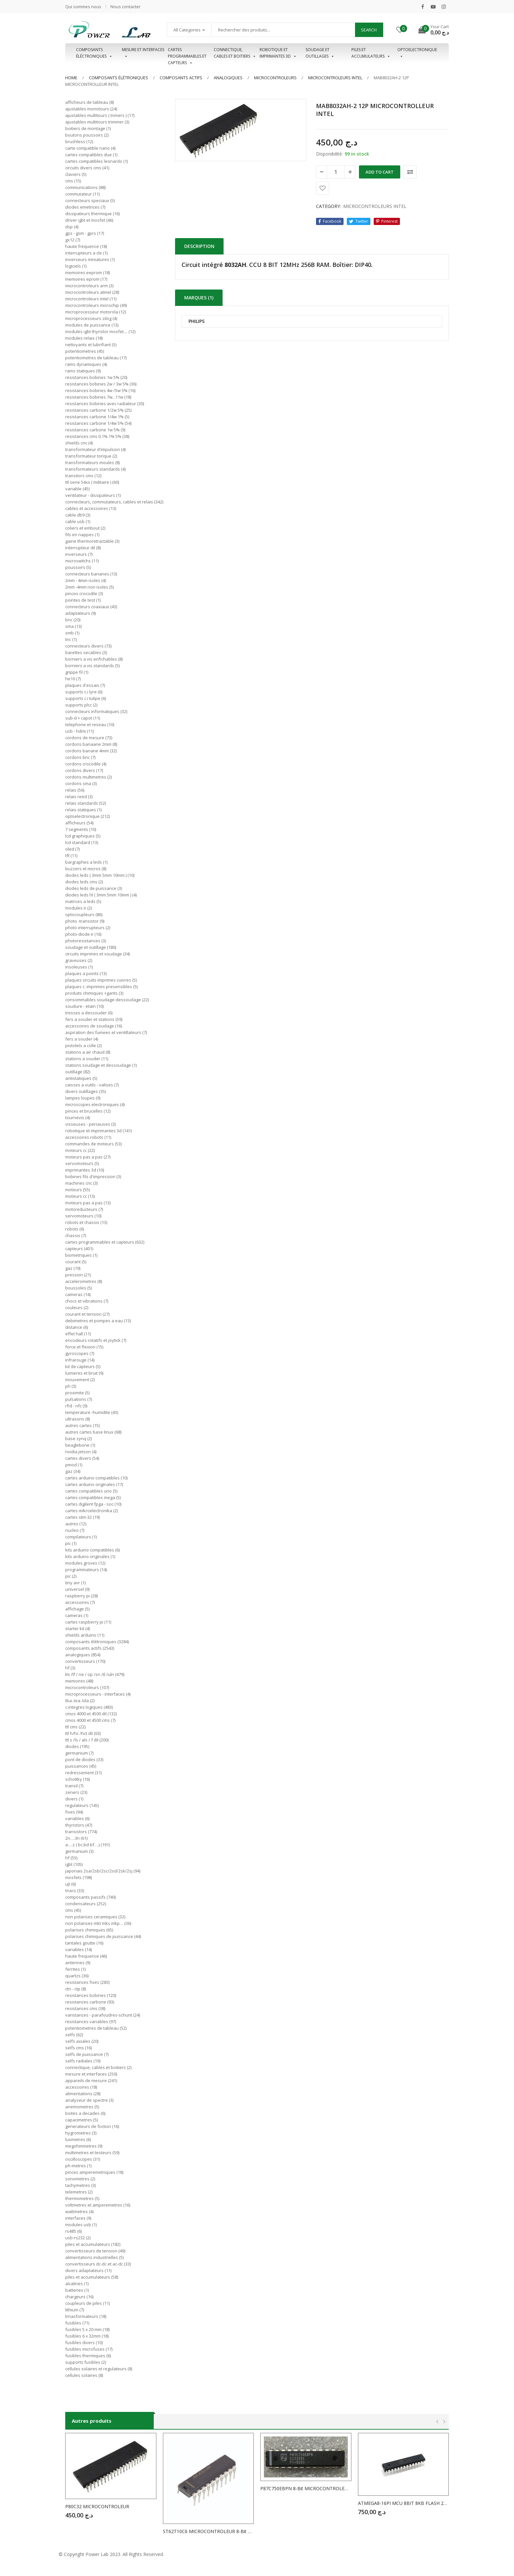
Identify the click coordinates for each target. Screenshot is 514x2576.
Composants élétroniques (118, 78)
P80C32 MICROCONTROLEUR (97, 2506)
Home (71, 78)
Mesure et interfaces (143, 53)
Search (369, 30)
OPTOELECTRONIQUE (417, 53)
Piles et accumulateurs (370, 53)
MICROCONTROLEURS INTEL (335, 78)
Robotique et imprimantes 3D (278, 53)
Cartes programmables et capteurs (187, 53)
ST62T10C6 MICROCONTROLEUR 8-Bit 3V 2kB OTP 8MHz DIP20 (208, 2531)
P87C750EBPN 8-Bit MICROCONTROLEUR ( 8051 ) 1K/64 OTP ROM (305, 2488)
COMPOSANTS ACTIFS (181, 78)
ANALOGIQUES (228, 78)
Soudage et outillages (320, 53)
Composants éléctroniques (94, 53)
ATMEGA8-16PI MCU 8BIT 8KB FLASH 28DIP (403, 2503)
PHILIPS (196, 321)
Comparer (410, 172)
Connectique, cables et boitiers (235, 53)
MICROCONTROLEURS (275, 78)
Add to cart (380, 172)
